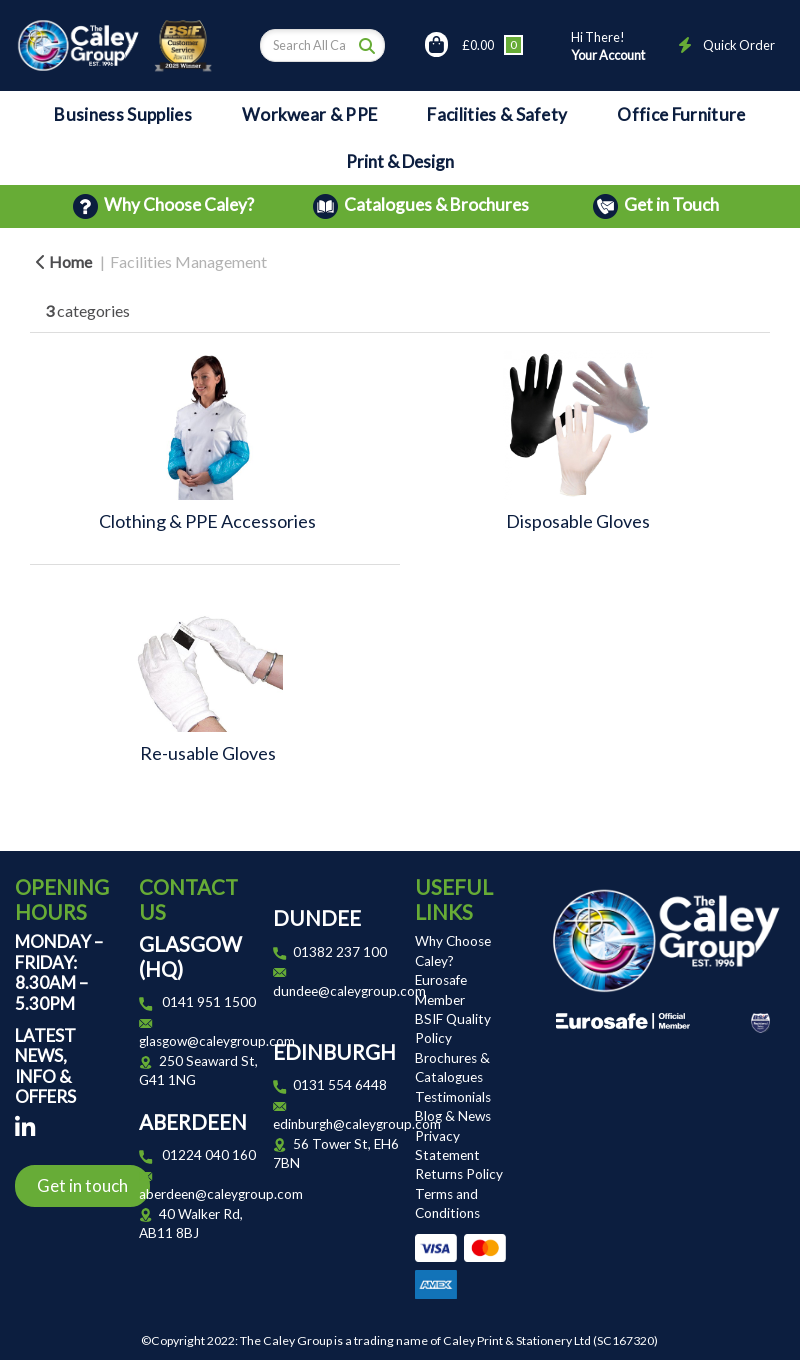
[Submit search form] (367, 44)
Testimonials (453, 1097)
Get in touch (82, 1185)
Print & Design (400, 161)
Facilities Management (188, 261)
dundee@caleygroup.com (349, 991)
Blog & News (453, 1116)
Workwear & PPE (309, 114)
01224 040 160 (209, 1155)
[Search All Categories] (322, 45)
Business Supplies (122, 114)
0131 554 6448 (340, 1085)
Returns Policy (459, 1174)
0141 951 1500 (209, 1002)
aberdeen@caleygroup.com (221, 1194)
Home (64, 261)
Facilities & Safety (497, 114)
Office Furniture (681, 114)
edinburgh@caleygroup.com (357, 1124)
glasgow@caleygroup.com (217, 1041)
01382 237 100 (340, 952)
